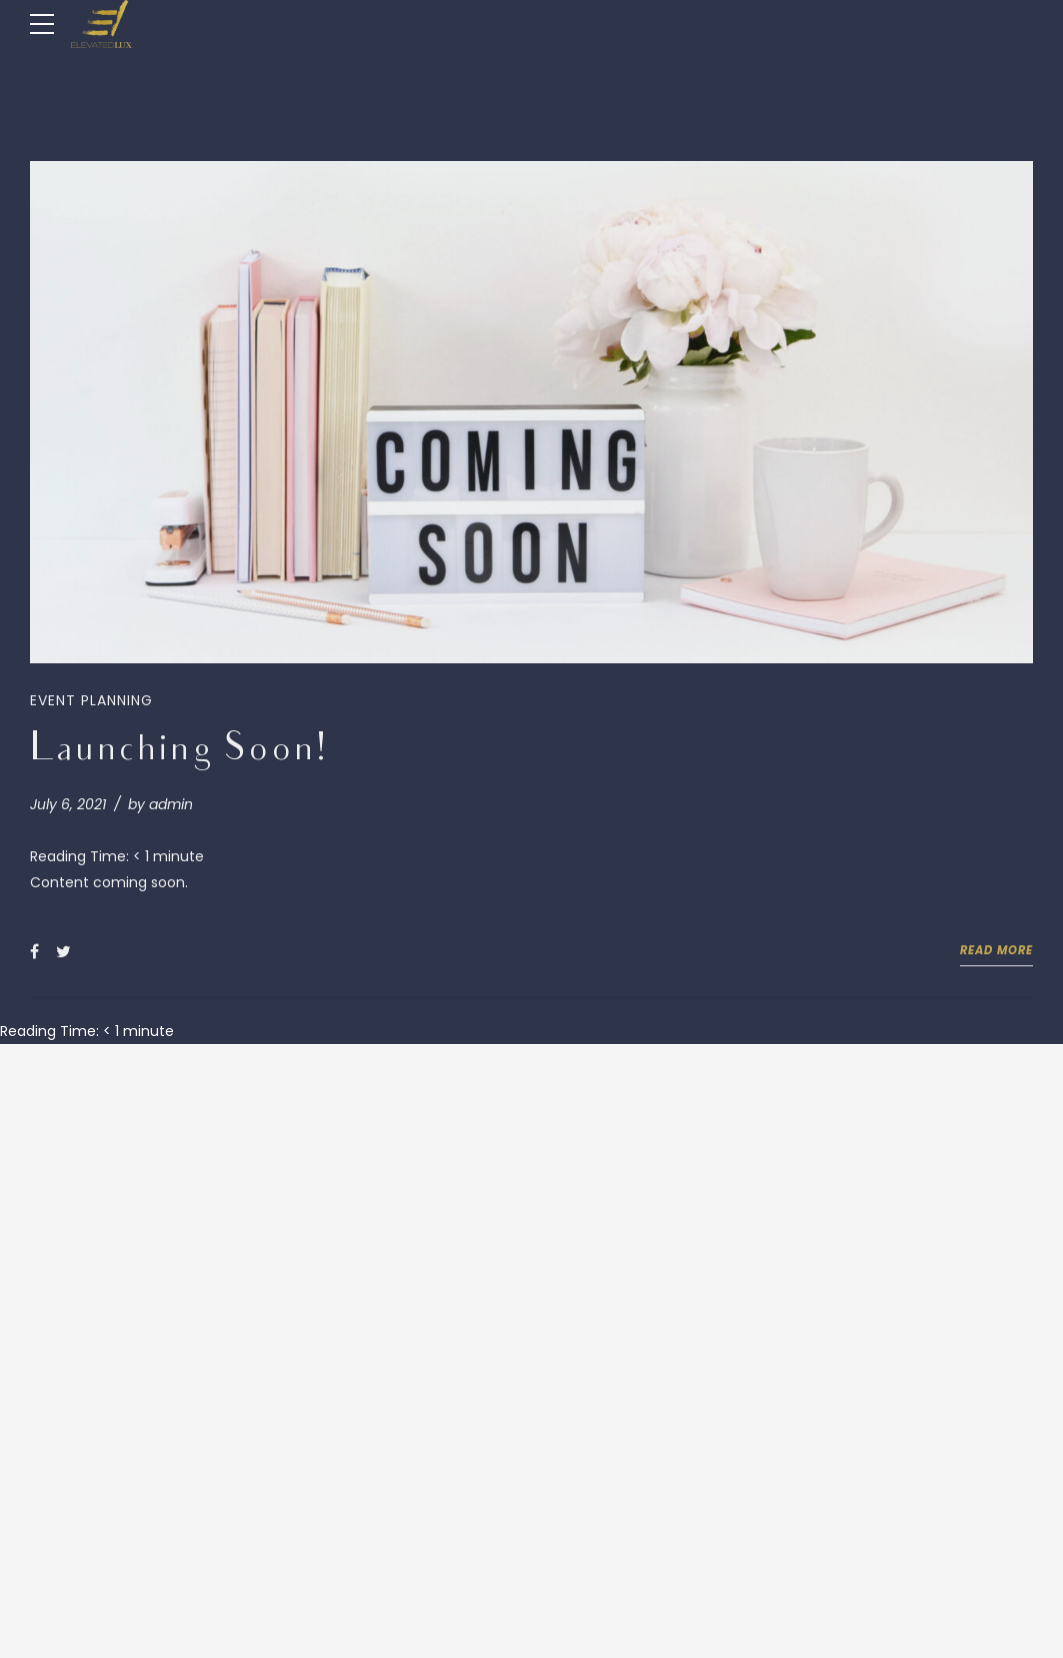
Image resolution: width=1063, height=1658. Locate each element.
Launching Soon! (178, 754)
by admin (160, 806)
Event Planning (91, 702)
